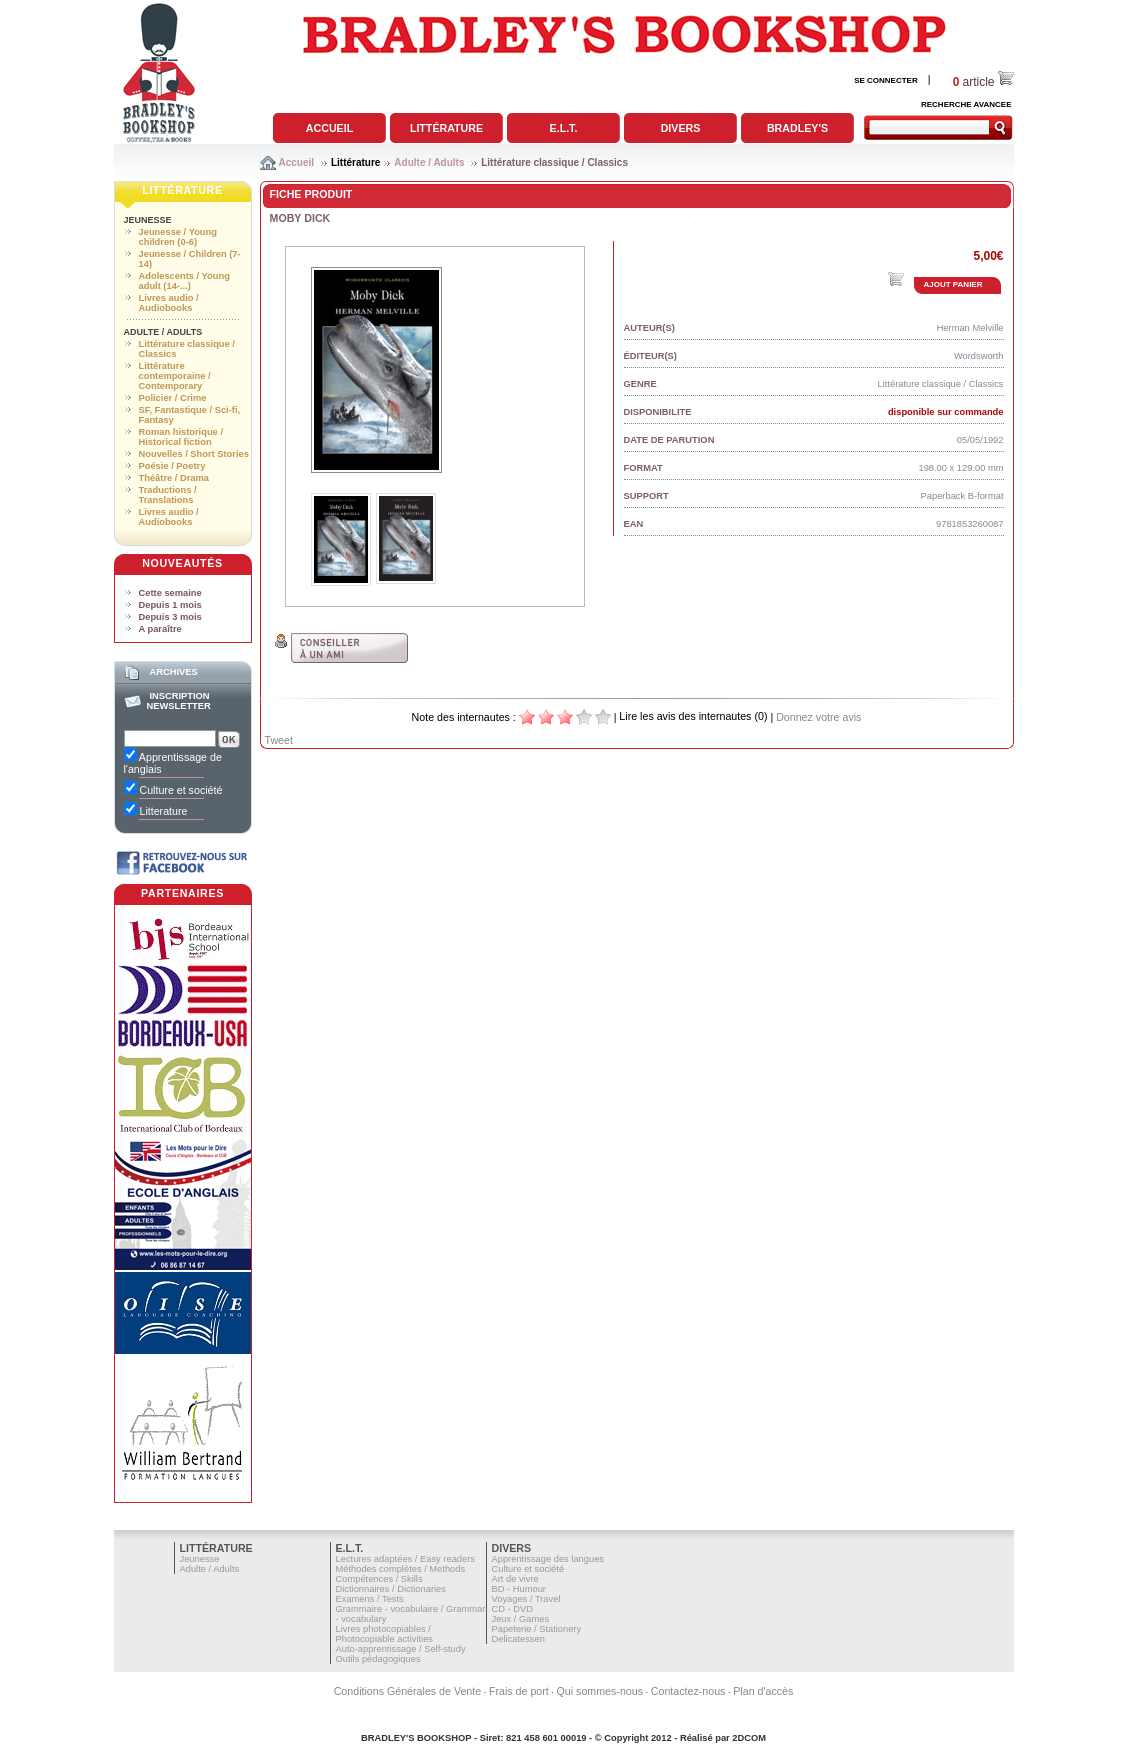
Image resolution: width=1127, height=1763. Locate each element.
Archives (173, 672)
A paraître (160, 629)
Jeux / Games (521, 1619)
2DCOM (749, 1738)
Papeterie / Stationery (537, 1629)
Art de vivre (515, 1579)
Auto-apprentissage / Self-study (401, 1649)
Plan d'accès (763, 1691)
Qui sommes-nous (600, 1691)
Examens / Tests (370, 1599)
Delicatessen (518, 1639)
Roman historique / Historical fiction (181, 437)
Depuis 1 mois (170, 605)
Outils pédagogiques (378, 1659)
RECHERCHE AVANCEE (966, 104)
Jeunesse (148, 220)
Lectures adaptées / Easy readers (406, 1559)
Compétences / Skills (379, 1579)
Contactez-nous (688, 1691)
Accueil (329, 128)
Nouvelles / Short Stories (194, 454)
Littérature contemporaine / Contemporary (175, 376)
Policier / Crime (173, 398)
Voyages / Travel (526, 1599)
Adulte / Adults (429, 162)
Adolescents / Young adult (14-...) (184, 281)
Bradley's (797, 128)
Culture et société (528, 1569)
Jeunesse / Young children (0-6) (178, 237)
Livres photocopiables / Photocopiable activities (385, 1634)
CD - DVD (512, 1609)
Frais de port (519, 1691)
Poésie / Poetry (172, 466)
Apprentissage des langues (548, 1559)
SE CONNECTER (886, 80)
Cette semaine (170, 593)
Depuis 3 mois (170, 617)
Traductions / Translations (168, 495)
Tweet (279, 740)
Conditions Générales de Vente (408, 1691)
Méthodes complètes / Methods (401, 1569)
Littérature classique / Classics (554, 162)
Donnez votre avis (818, 717)
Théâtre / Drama (174, 478)
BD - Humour (519, 1589)
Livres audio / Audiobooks (169, 303)
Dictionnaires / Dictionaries (391, 1589)
